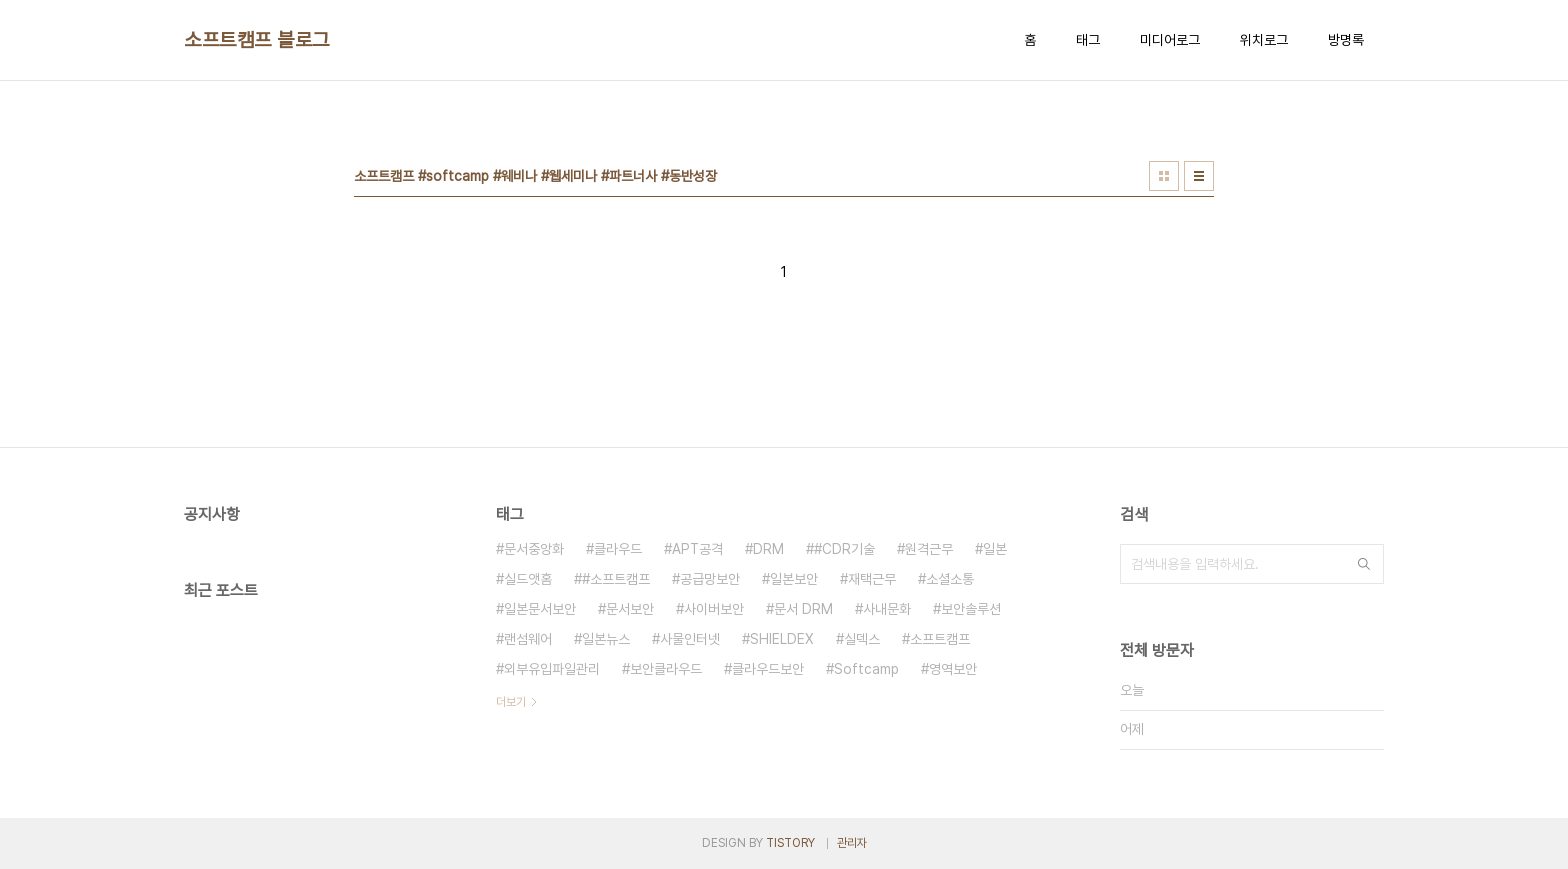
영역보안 (953, 669)
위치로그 (1264, 40)
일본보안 (794, 579)
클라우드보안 (768, 669)
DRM (768, 549)
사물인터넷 (690, 639)
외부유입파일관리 (552, 669)
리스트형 (1199, 176)
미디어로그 (1170, 40)
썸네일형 (1164, 176)
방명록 (1346, 40)
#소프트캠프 (616, 579)
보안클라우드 (666, 669)
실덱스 (862, 639)
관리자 (852, 843)
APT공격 (697, 549)
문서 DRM (803, 609)
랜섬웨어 (528, 639)
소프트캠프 (940, 639)
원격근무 (929, 549)
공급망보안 (710, 579)
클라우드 (618, 549)
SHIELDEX (782, 639)
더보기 (511, 702)
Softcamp (866, 669)
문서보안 (630, 609)
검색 (1364, 564)
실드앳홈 (528, 579)
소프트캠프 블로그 (257, 40)
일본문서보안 (540, 609)
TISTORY (790, 843)
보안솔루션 (971, 609)
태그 (1088, 40)
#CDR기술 (844, 549)
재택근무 (872, 579)
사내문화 (887, 609)
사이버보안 (714, 609)
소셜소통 (950, 579)
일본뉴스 (606, 639)
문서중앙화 (534, 549)
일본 (995, 549)
